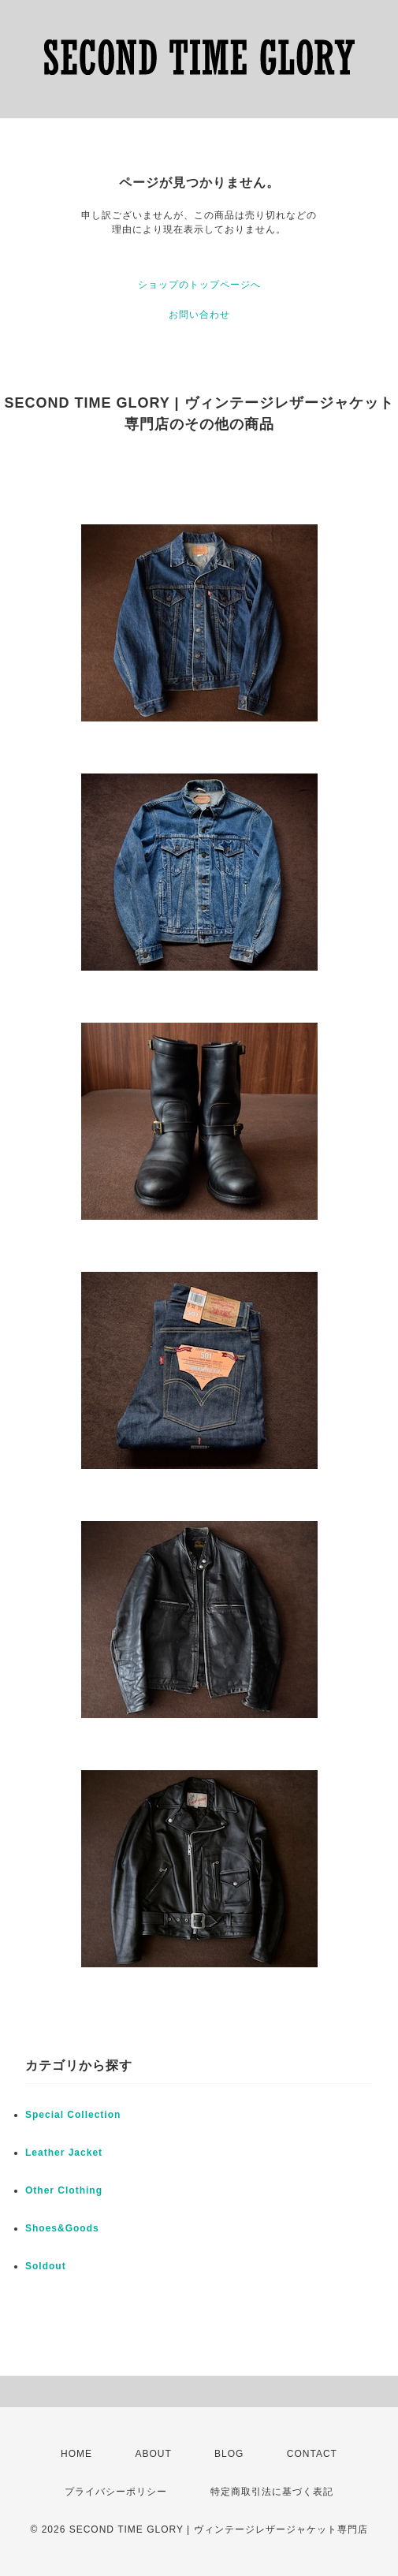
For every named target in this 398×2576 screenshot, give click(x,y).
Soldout (45, 2266)
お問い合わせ (199, 314)
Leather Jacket (63, 2152)
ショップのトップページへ (199, 284)
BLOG (229, 2453)
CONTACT (312, 2453)
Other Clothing (63, 2190)
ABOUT (153, 2453)
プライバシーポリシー (116, 2491)
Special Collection (73, 2114)
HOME (76, 2453)
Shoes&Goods (62, 2228)
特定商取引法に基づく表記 (271, 2491)
